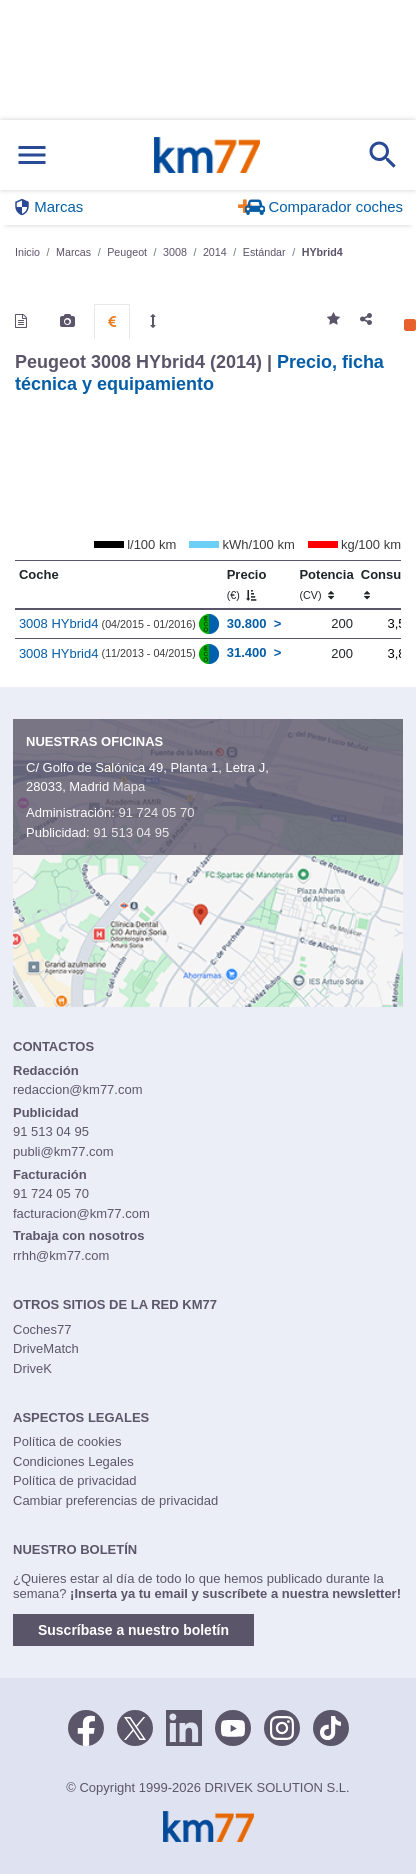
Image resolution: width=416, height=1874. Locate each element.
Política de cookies (67, 1441)
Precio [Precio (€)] (247, 584)
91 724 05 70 (156, 812)
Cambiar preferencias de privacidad (115, 1500)
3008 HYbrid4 (59, 623)
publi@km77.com (63, 1151)
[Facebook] (86, 1727)
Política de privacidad (75, 1480)
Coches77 (42, 1329)
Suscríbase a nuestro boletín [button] (133, 1630)
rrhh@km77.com (61, 1255)
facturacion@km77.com (81, 1213)
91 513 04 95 (131, 832)
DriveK (32, 1368)
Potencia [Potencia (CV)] (326, 584)
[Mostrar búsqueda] (383, 155)
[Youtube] (233, 1727)
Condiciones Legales (73, 1461)
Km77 (207, 155)
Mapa (129, 786)
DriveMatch (46, 1348)
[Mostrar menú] (32, 155)
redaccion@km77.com (78, 1089)
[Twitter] (135, 1727)
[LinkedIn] (184, 1727)
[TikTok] (331, 1727)
